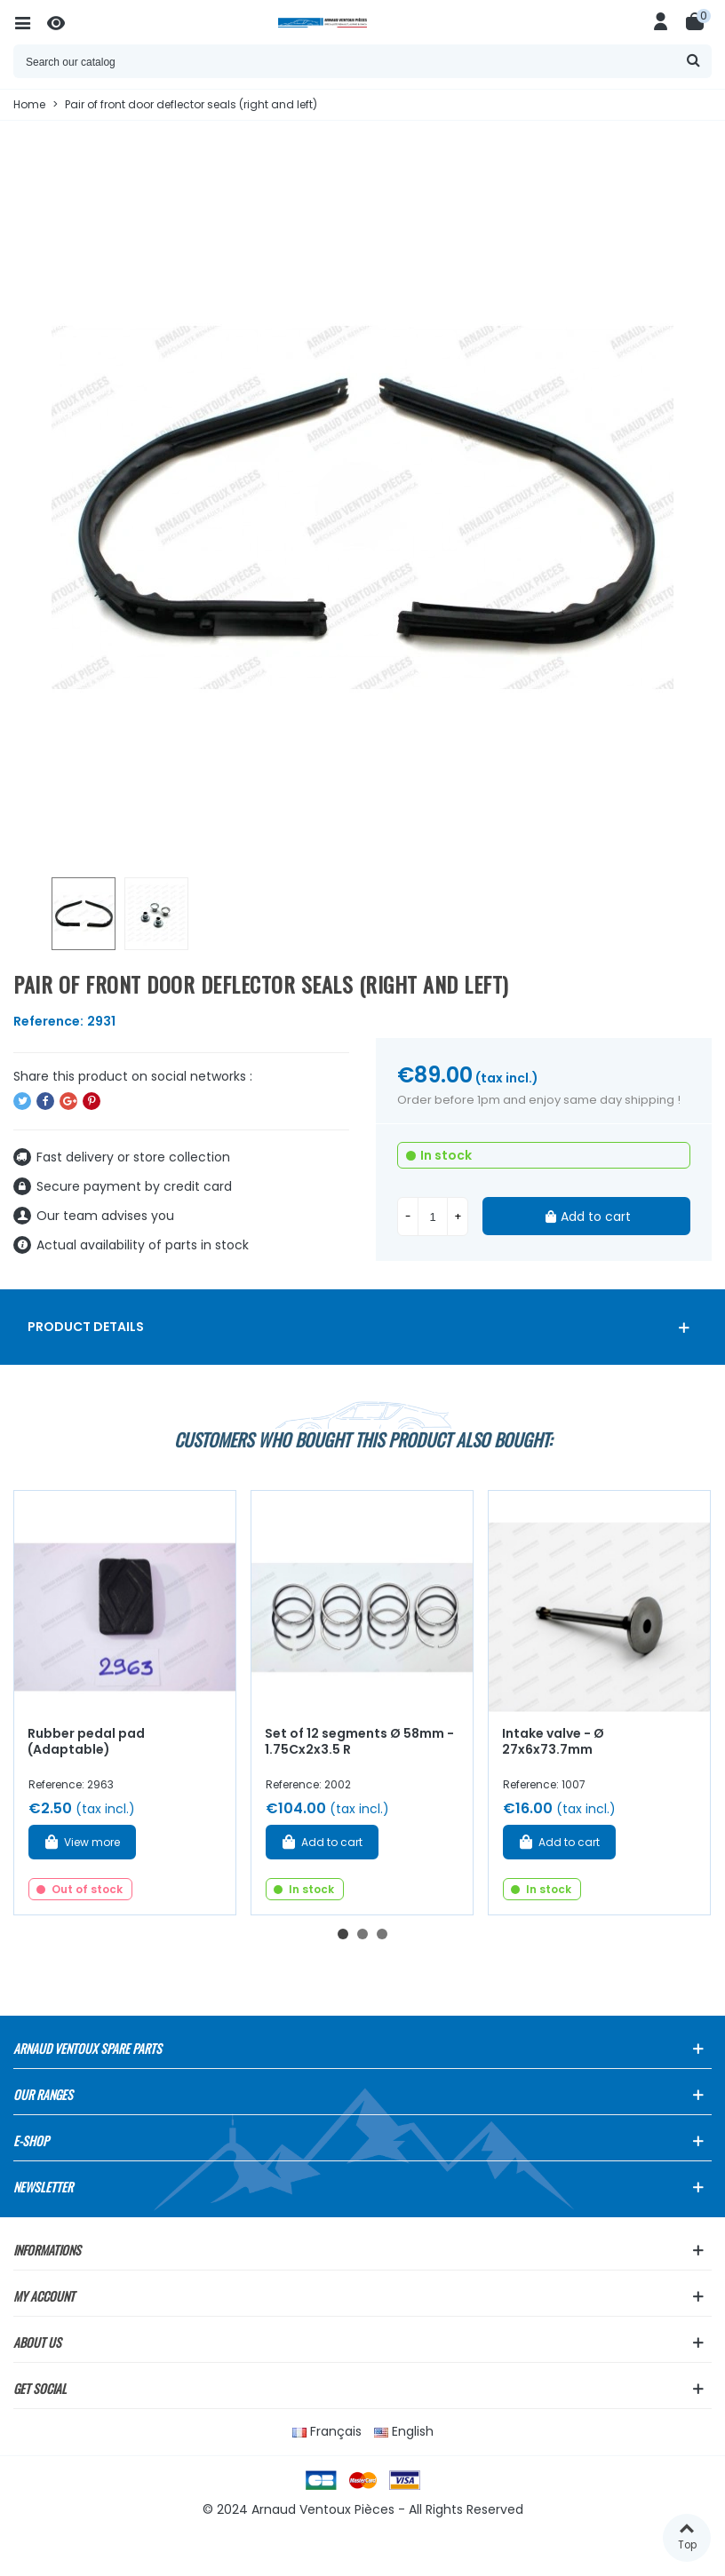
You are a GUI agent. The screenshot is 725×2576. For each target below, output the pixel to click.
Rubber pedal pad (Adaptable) (86, 1741)
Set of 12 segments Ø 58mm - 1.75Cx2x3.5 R (359, 1741)
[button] (343, 1934)
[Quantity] (433, 1216)
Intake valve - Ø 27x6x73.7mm (553, 1741)
